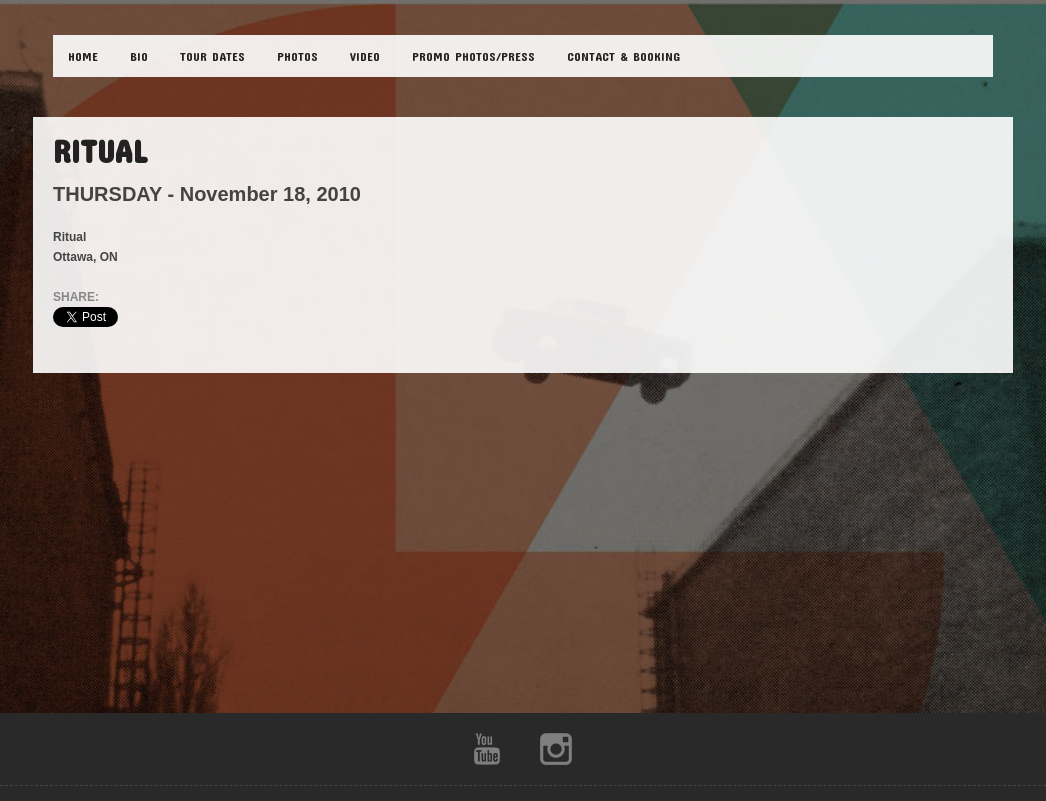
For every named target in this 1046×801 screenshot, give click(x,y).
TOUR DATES (212, 56)
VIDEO (365, 56)
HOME (83, 56)
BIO (139, 56)
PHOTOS (297, 56)
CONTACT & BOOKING (623, 56)
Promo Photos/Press (473, 56)
